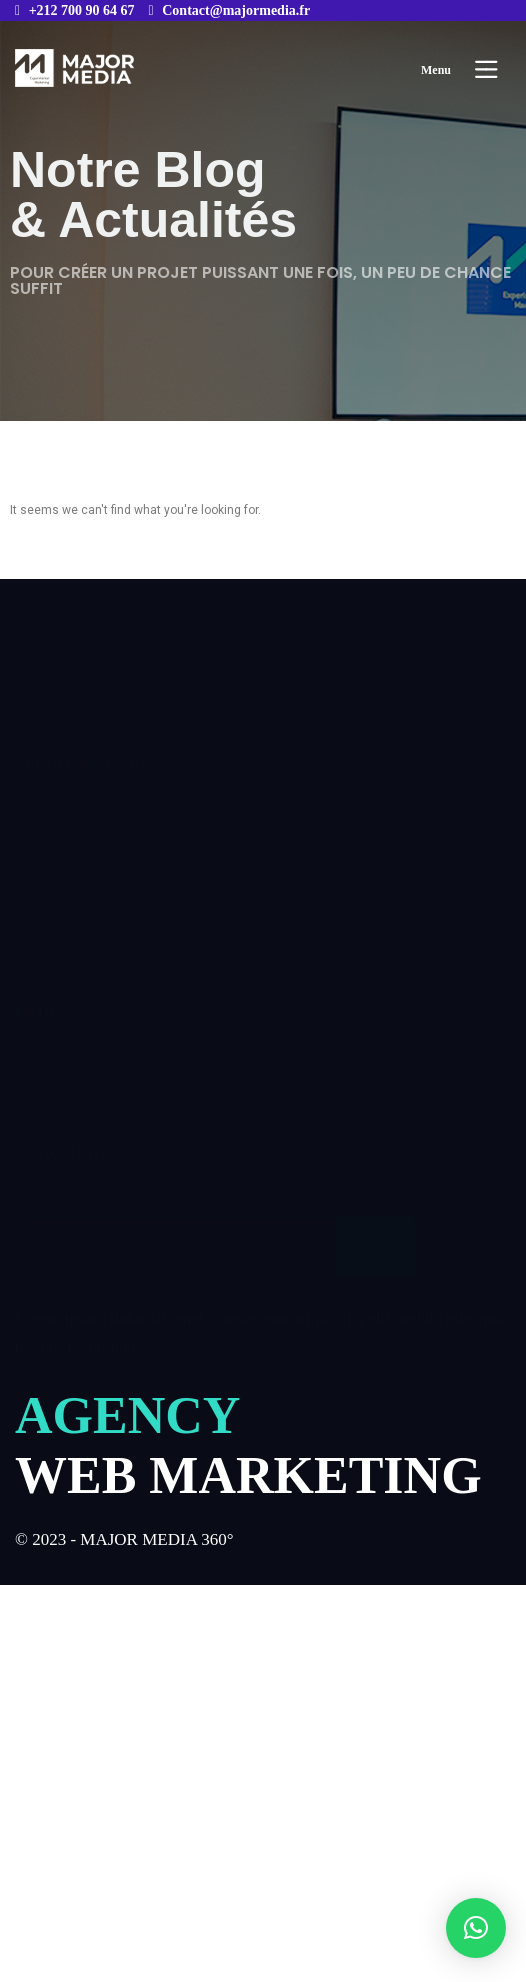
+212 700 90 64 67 (82, 10)
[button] (476, 1928)
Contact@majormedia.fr (236, 10)
